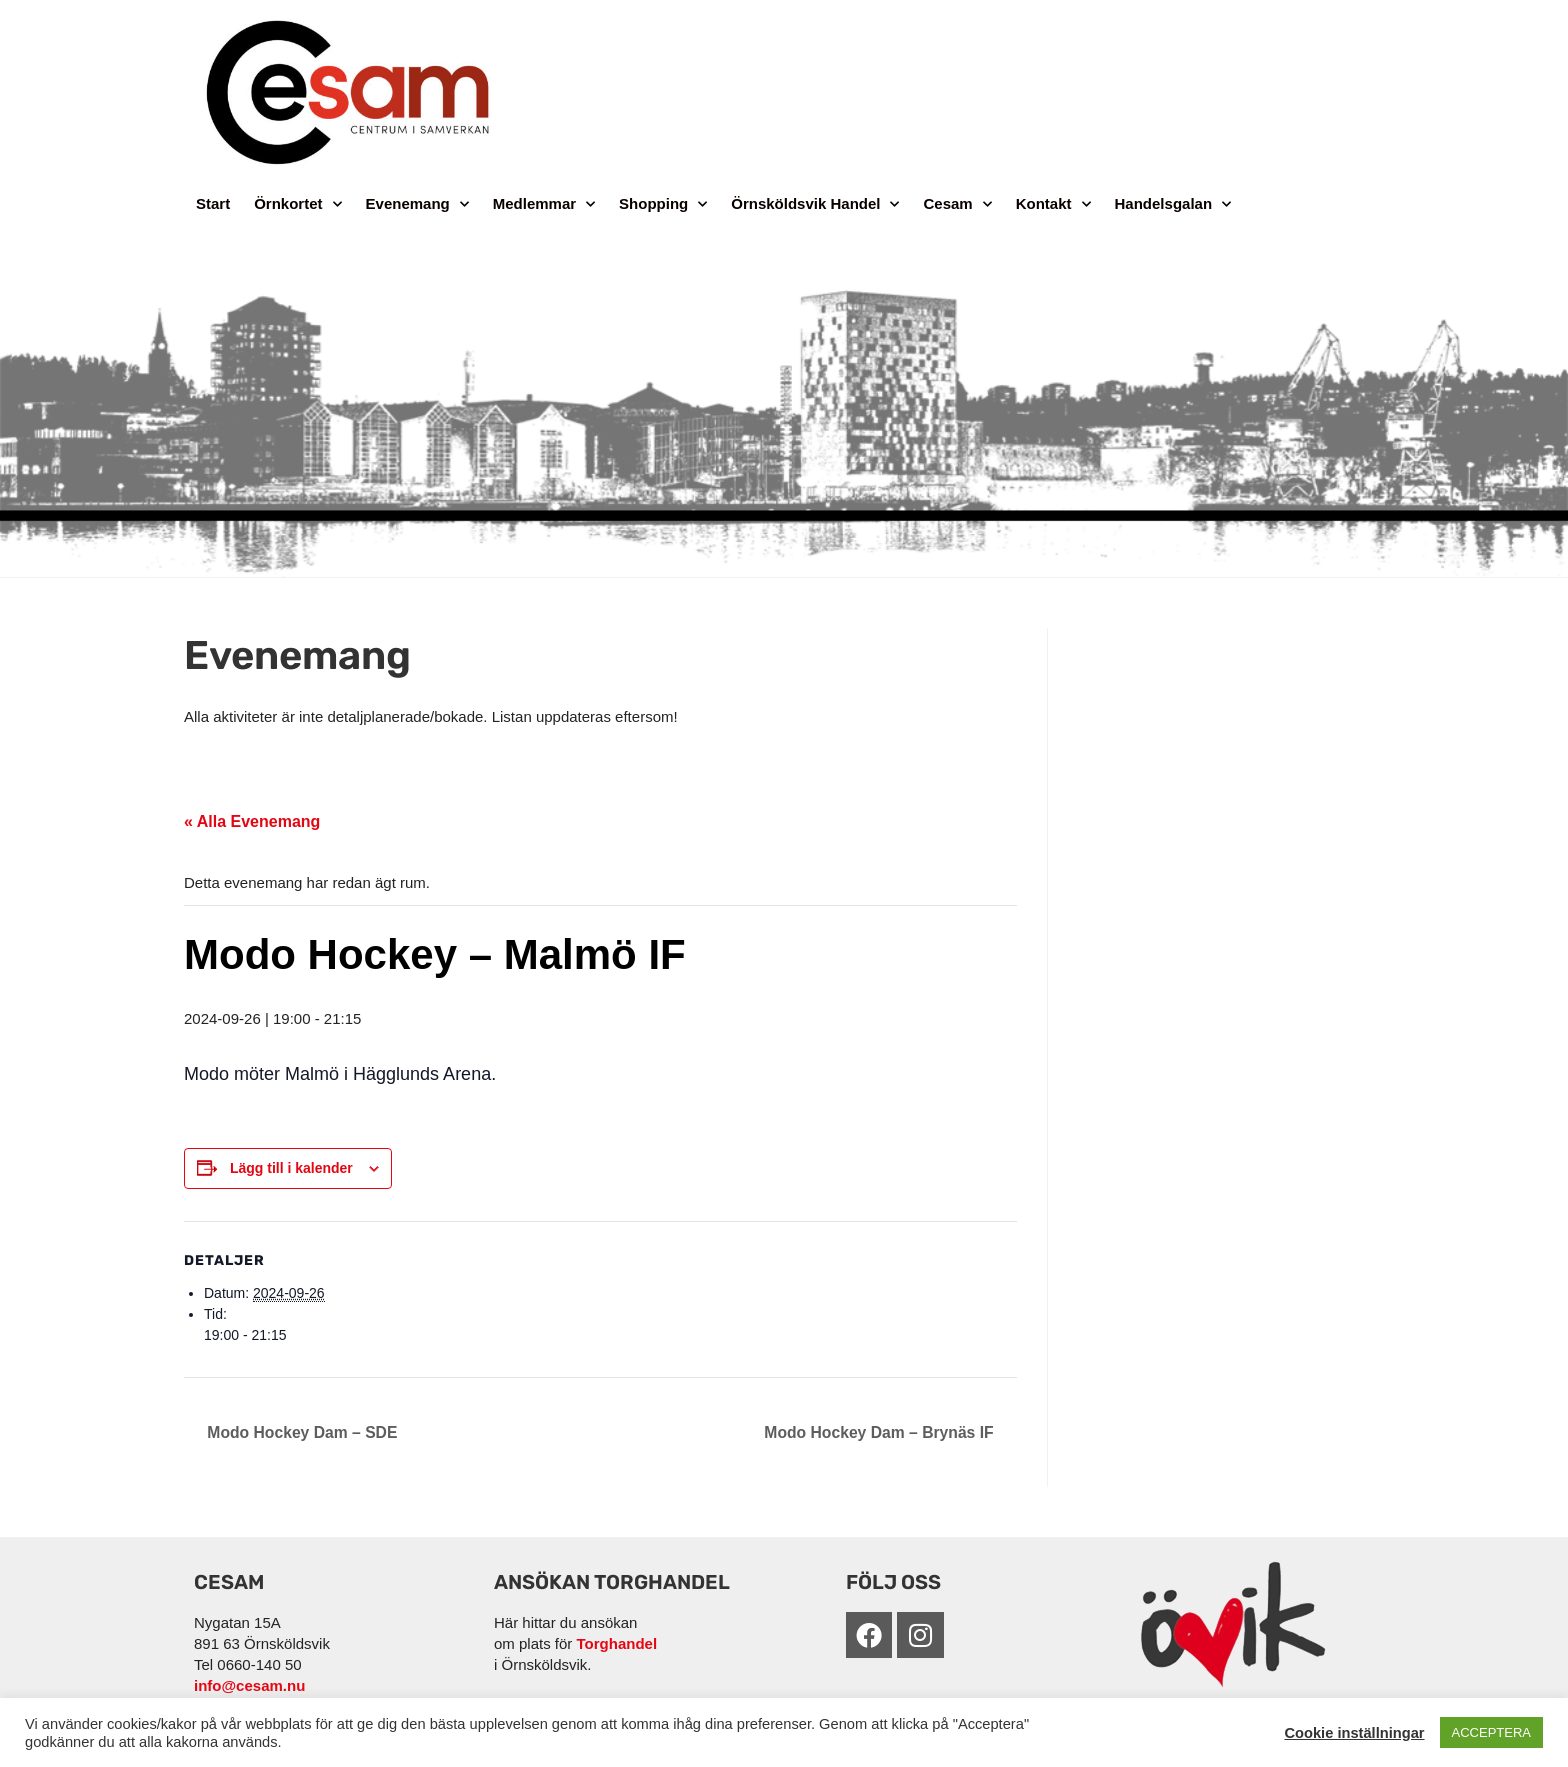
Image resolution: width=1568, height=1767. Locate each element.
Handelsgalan (1173, 204)
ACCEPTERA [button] (1491, 1732)
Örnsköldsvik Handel (815, 204)
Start (213, 203)
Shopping (663, 204)
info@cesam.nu (249, 1685)
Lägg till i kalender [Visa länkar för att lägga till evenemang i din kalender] (291, 1168)
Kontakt (1053, 204)
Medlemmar (544, 204)
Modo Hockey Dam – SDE (302, 1432)
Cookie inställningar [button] (1354, 1733)
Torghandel (617, 1643)
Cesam (957, 204)
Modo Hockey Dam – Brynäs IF (879, 1432)
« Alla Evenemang (252, 821)
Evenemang (417, 204)
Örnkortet (297, 204)
